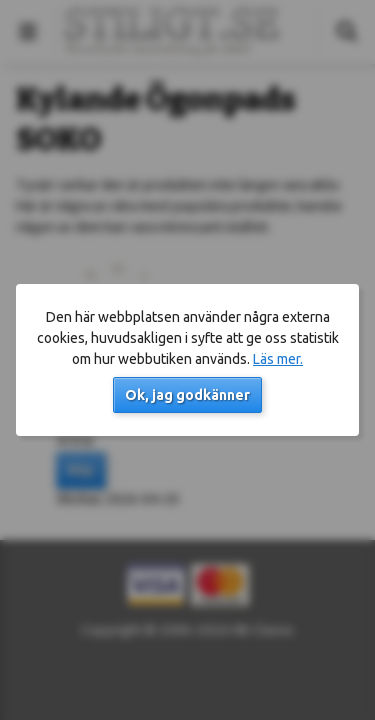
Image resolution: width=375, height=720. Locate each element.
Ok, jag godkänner (187, 395)
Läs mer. (278, 359)
